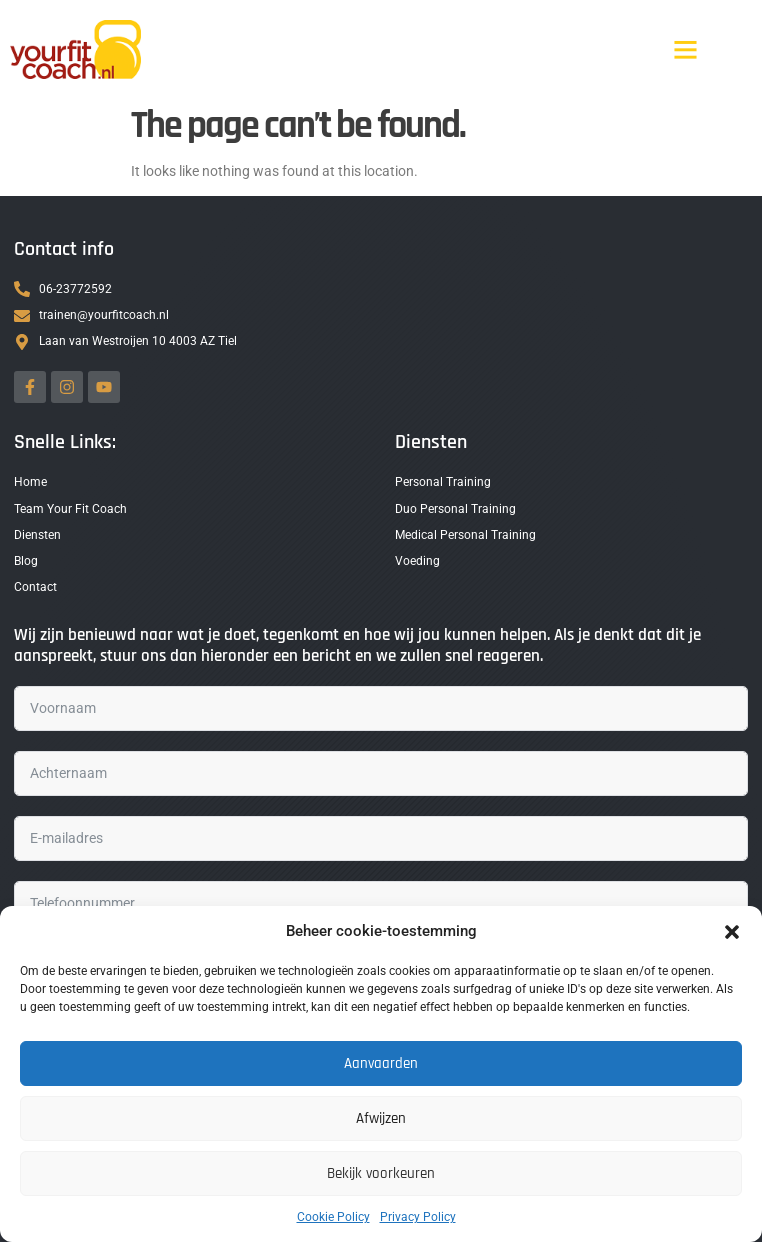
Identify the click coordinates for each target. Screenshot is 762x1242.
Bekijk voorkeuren (381, 1173)
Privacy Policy (418, 1217)
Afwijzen (381, 1118)
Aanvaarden (381, 1063)
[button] (732, 932)
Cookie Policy (333, 1217)
